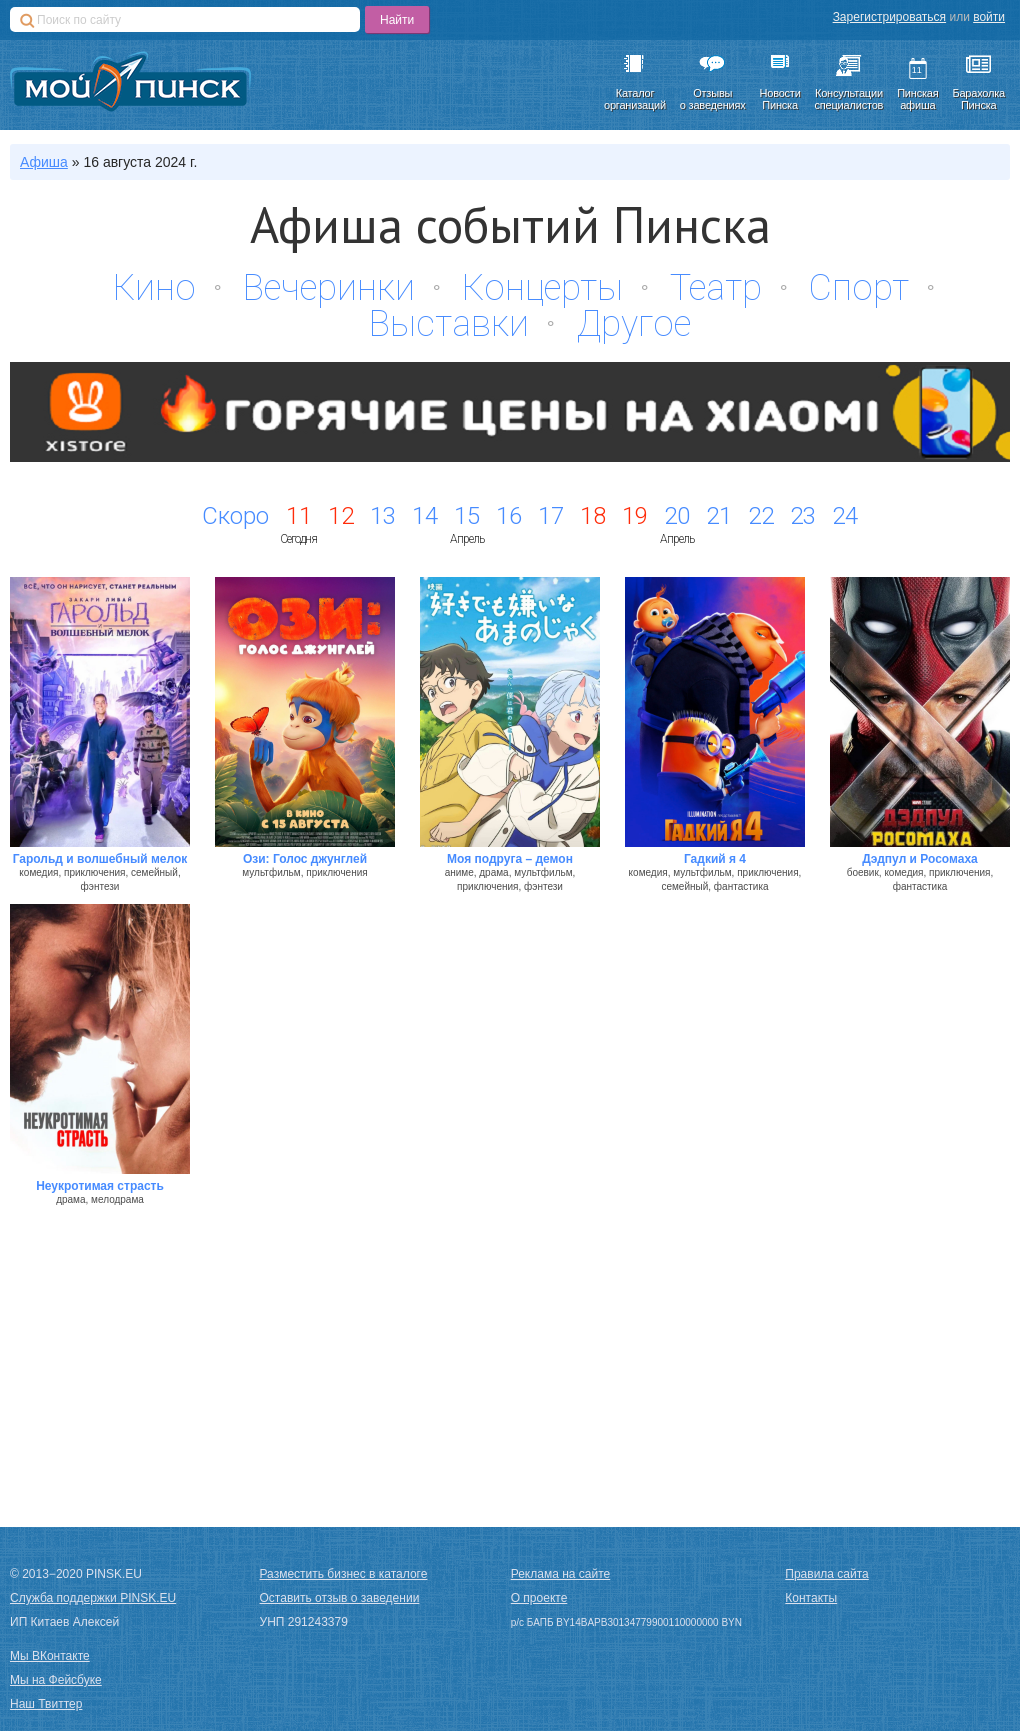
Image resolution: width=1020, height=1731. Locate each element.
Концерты (542, 288)
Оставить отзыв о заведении (340, 1598)
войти (989, 17)
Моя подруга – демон (510, 859)
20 (677, 516)
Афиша (44, 162)
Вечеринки (329, 288)
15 (467, 516)
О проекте (539, 1598)
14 (425, 516)
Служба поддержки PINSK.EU (93, 1598)
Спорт (859, 288)
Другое (633, 324)
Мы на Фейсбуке (56, 1680)
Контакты (811, 1598)
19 (635, 516)
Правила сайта (826, 1574)
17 (551, 516)
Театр (716, 288)
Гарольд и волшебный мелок (100, 859)
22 (761, 516)
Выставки (449, 324)
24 (845, 516)
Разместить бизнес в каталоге (344, 1574)
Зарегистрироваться (889, 17)
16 (509, 516)
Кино (154, 288)
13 (383, 516)
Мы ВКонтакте (50, 1656)
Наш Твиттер (46, 1704)
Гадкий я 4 (715, 859)
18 (593, 516)
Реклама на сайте (561, 1574)
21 (719, 516)
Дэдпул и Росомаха (920, 859)
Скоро (235, 516)
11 (299, 516)
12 (341, 516)
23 (803, 516)
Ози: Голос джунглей (305, 859)
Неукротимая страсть (100, 1186)
